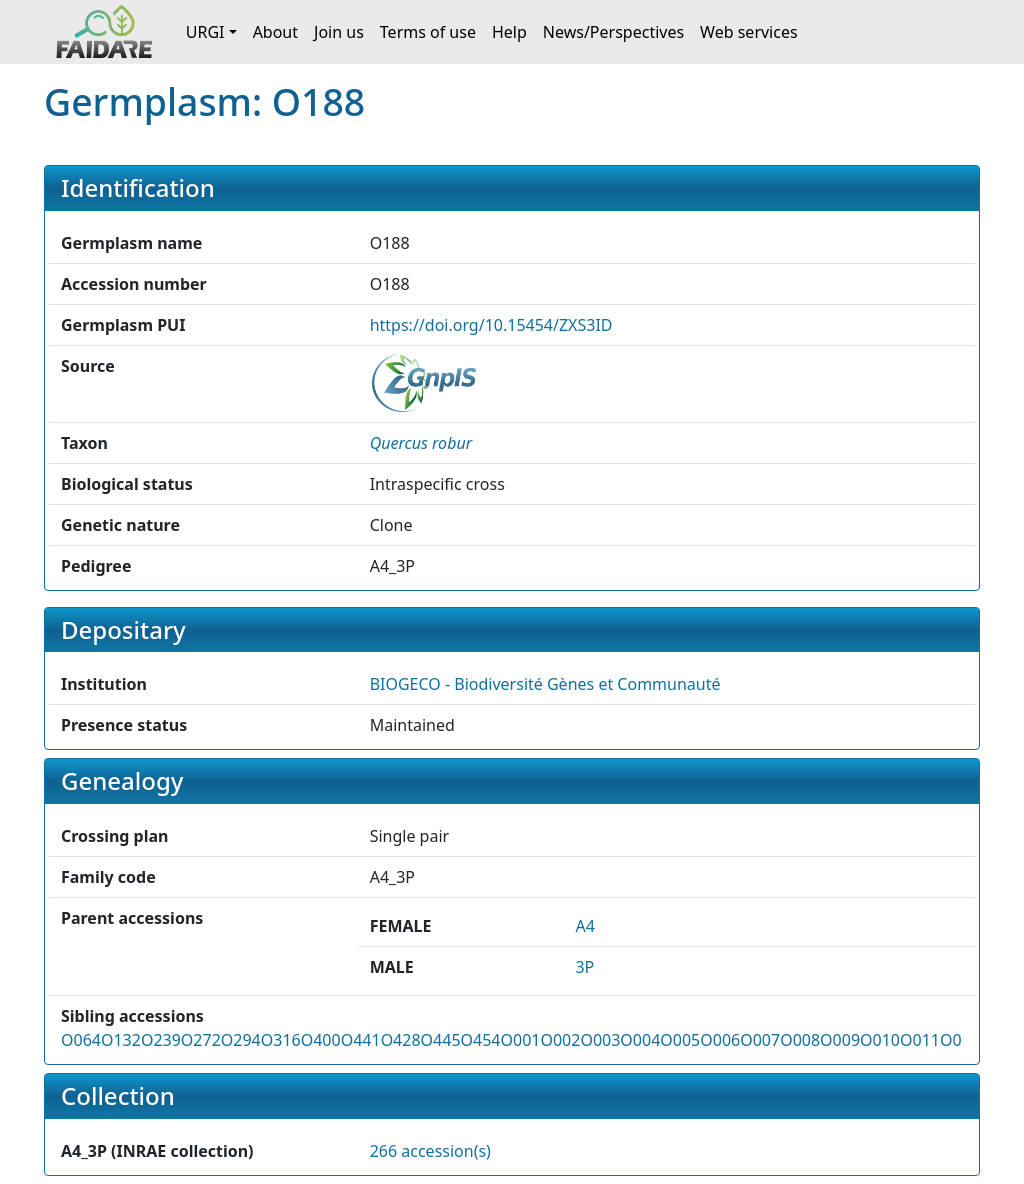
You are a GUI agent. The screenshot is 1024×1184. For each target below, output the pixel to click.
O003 (600, 1040)
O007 (760, 1040)
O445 (441, 1040)
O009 (840, 1040)
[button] (421, 443)
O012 (960, 1040)
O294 (241, 1040)
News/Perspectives (613, 32)
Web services (749, 32)
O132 (121, 1040)
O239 (161, 1040)
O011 (920, 1040)
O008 (800, 1040)
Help (509, 32)
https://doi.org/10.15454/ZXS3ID (491, 325)
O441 (361, 1040)
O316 (281, 1040)
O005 (680, 1040)
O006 (720, 1040)
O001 (520, 1040)
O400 (321, 1040)
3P (584, 967)
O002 (560, 1040)
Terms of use (428, 32)
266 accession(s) (430, 1151)
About (275, 32)
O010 (880, 1040)
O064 (81, 1040)
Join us (339, 32)
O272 (201, 1040)
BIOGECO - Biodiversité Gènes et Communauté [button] (545, 684)
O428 (401, 1040)
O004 (640, 1040)
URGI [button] (205, 32)
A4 (584, 926)
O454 (481, 1040)
